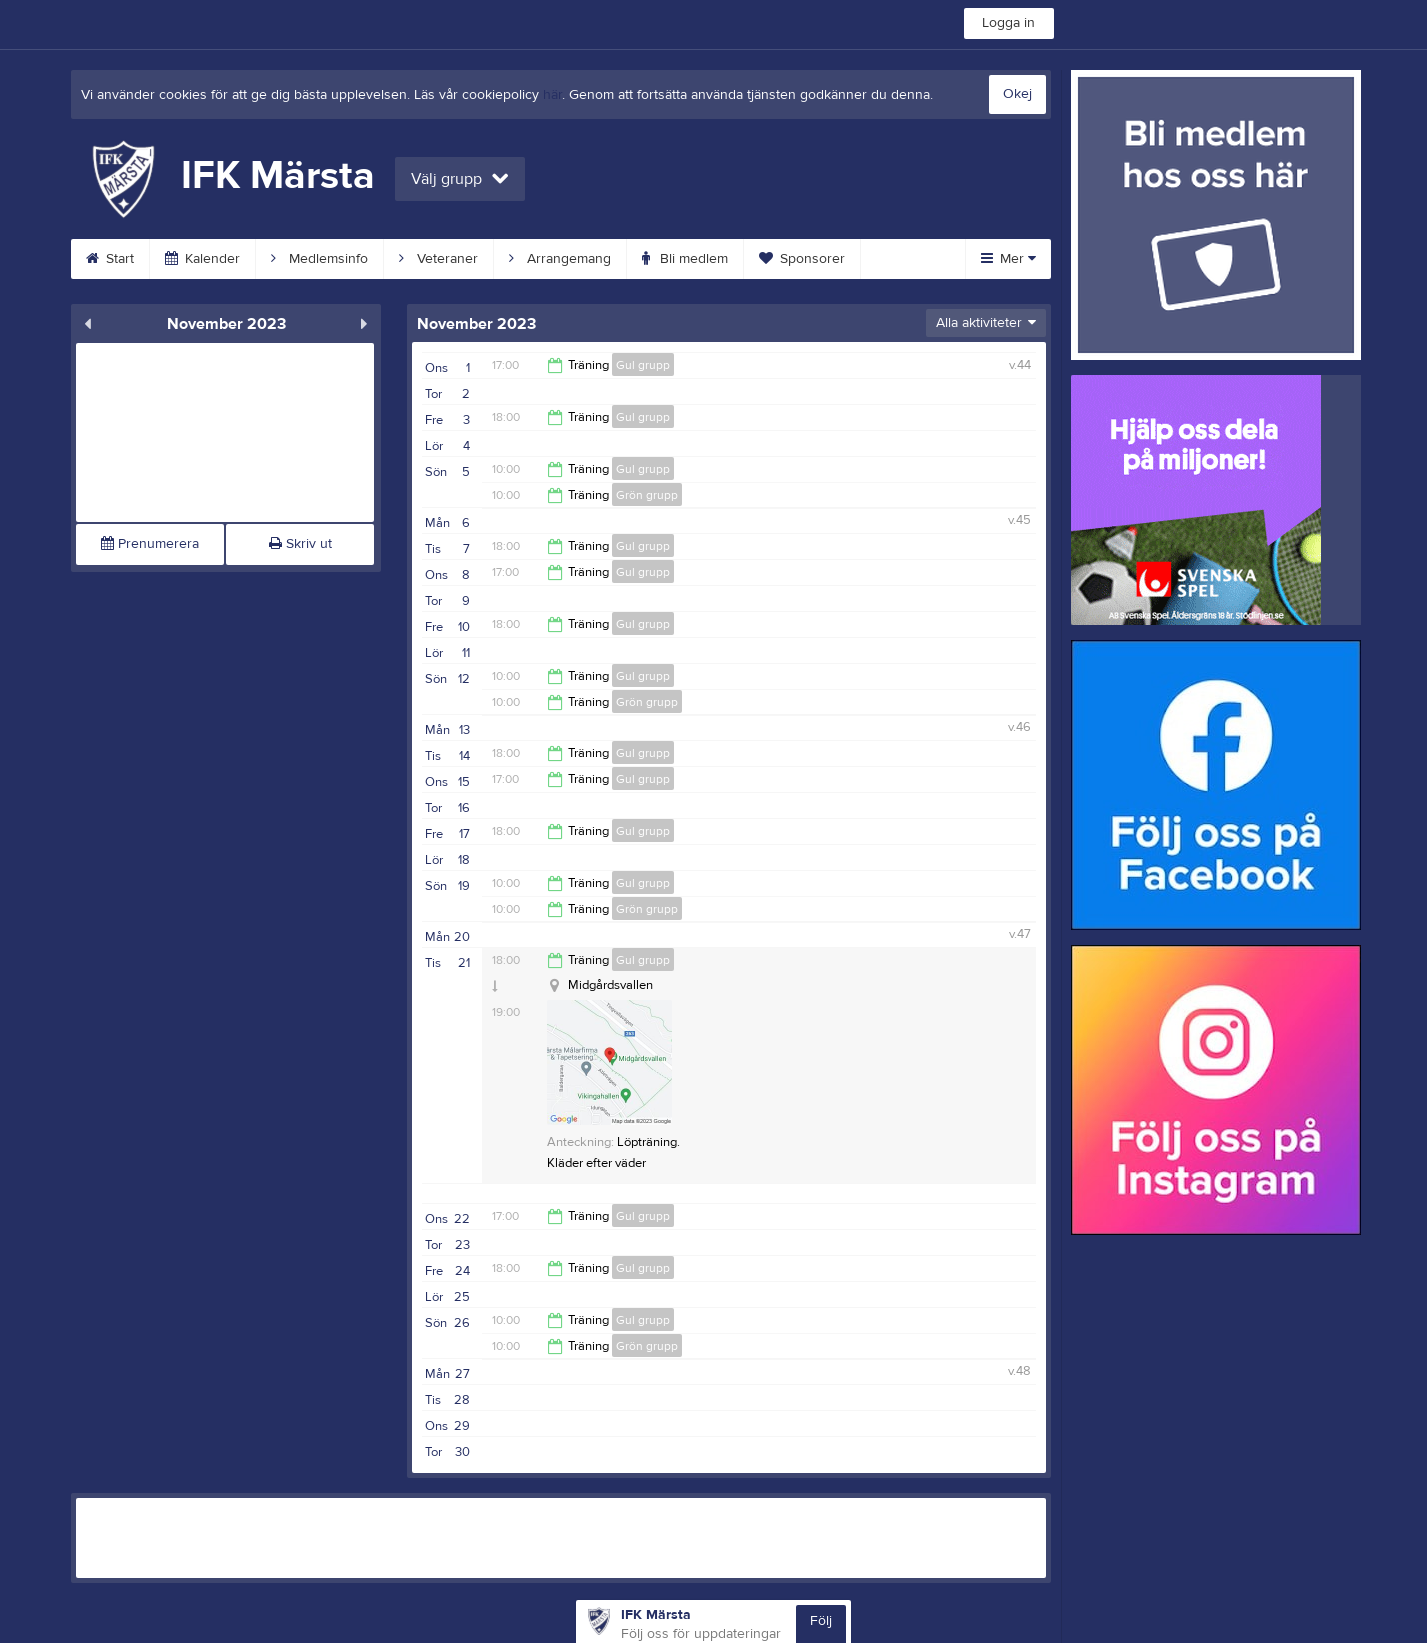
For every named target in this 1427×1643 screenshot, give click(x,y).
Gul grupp (643, 365)
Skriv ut (300, 544)
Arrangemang (560, 259)
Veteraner (438, 259)
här (552, 95)
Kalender (202, 259)
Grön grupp (647, 495)
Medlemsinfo (319, 259)
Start (110, 259)
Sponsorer (802, 259)
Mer (1008, 259)
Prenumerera (150, 544)
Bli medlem (685, 259)
